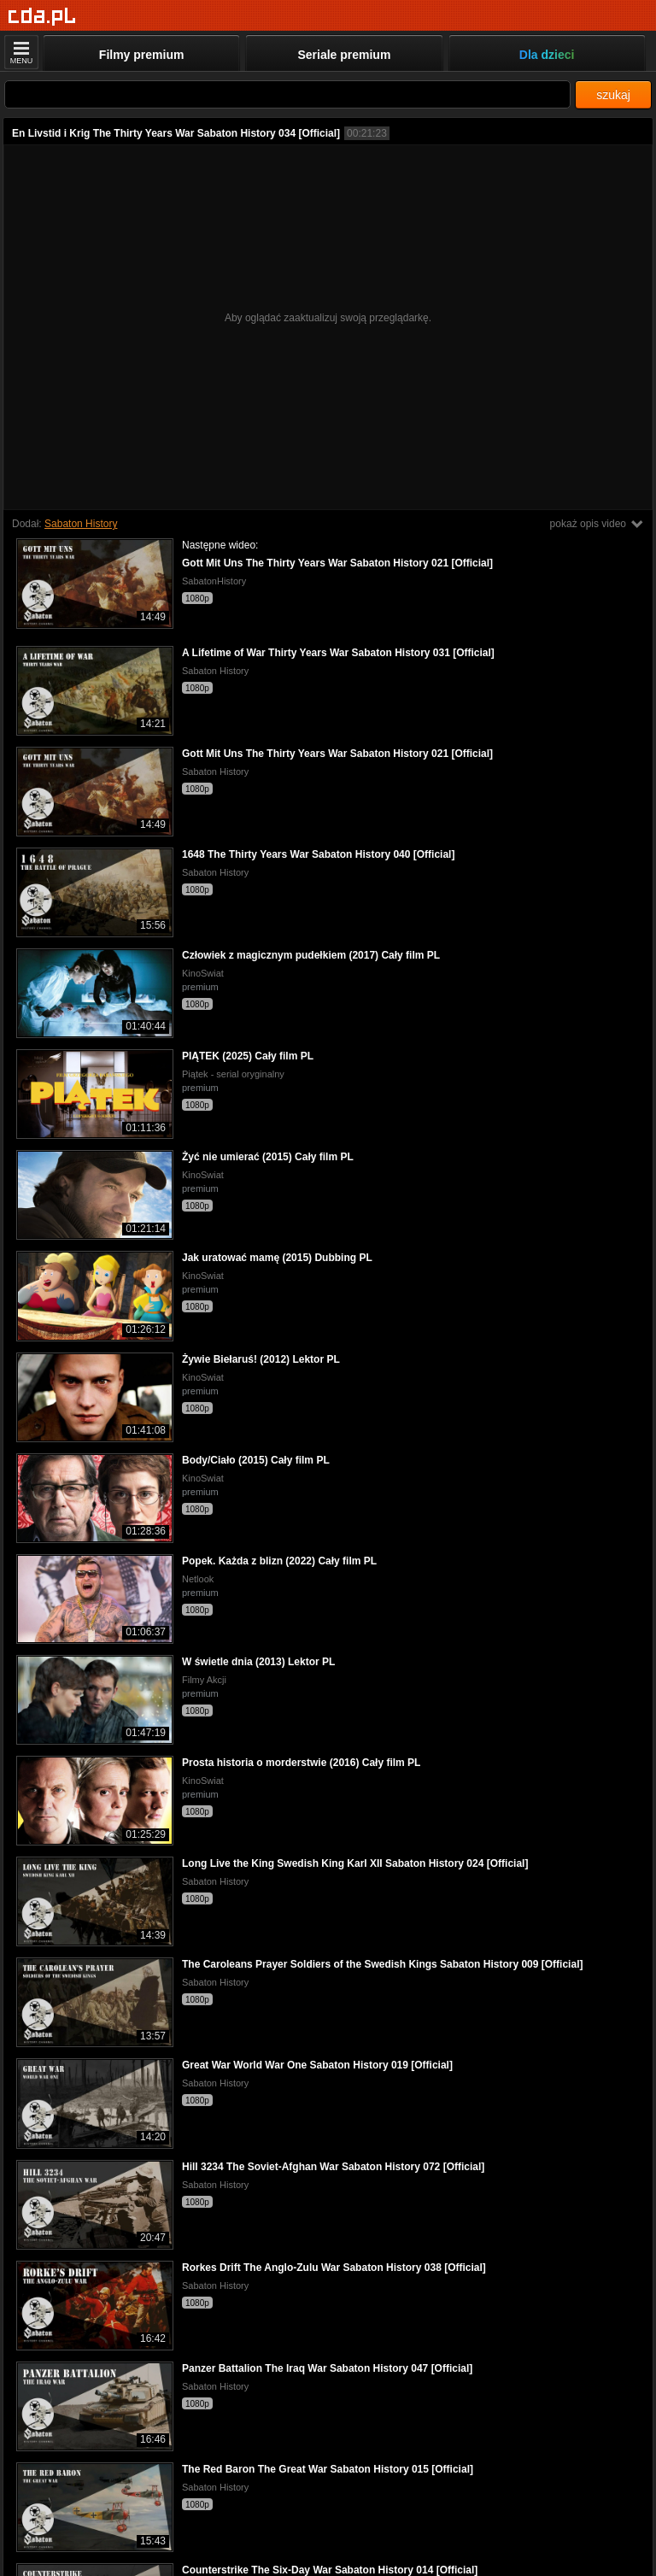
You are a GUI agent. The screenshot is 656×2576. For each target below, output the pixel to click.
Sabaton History (80, 524)
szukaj (613, 95)
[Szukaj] (287, 94)
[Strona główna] (42, 16)
